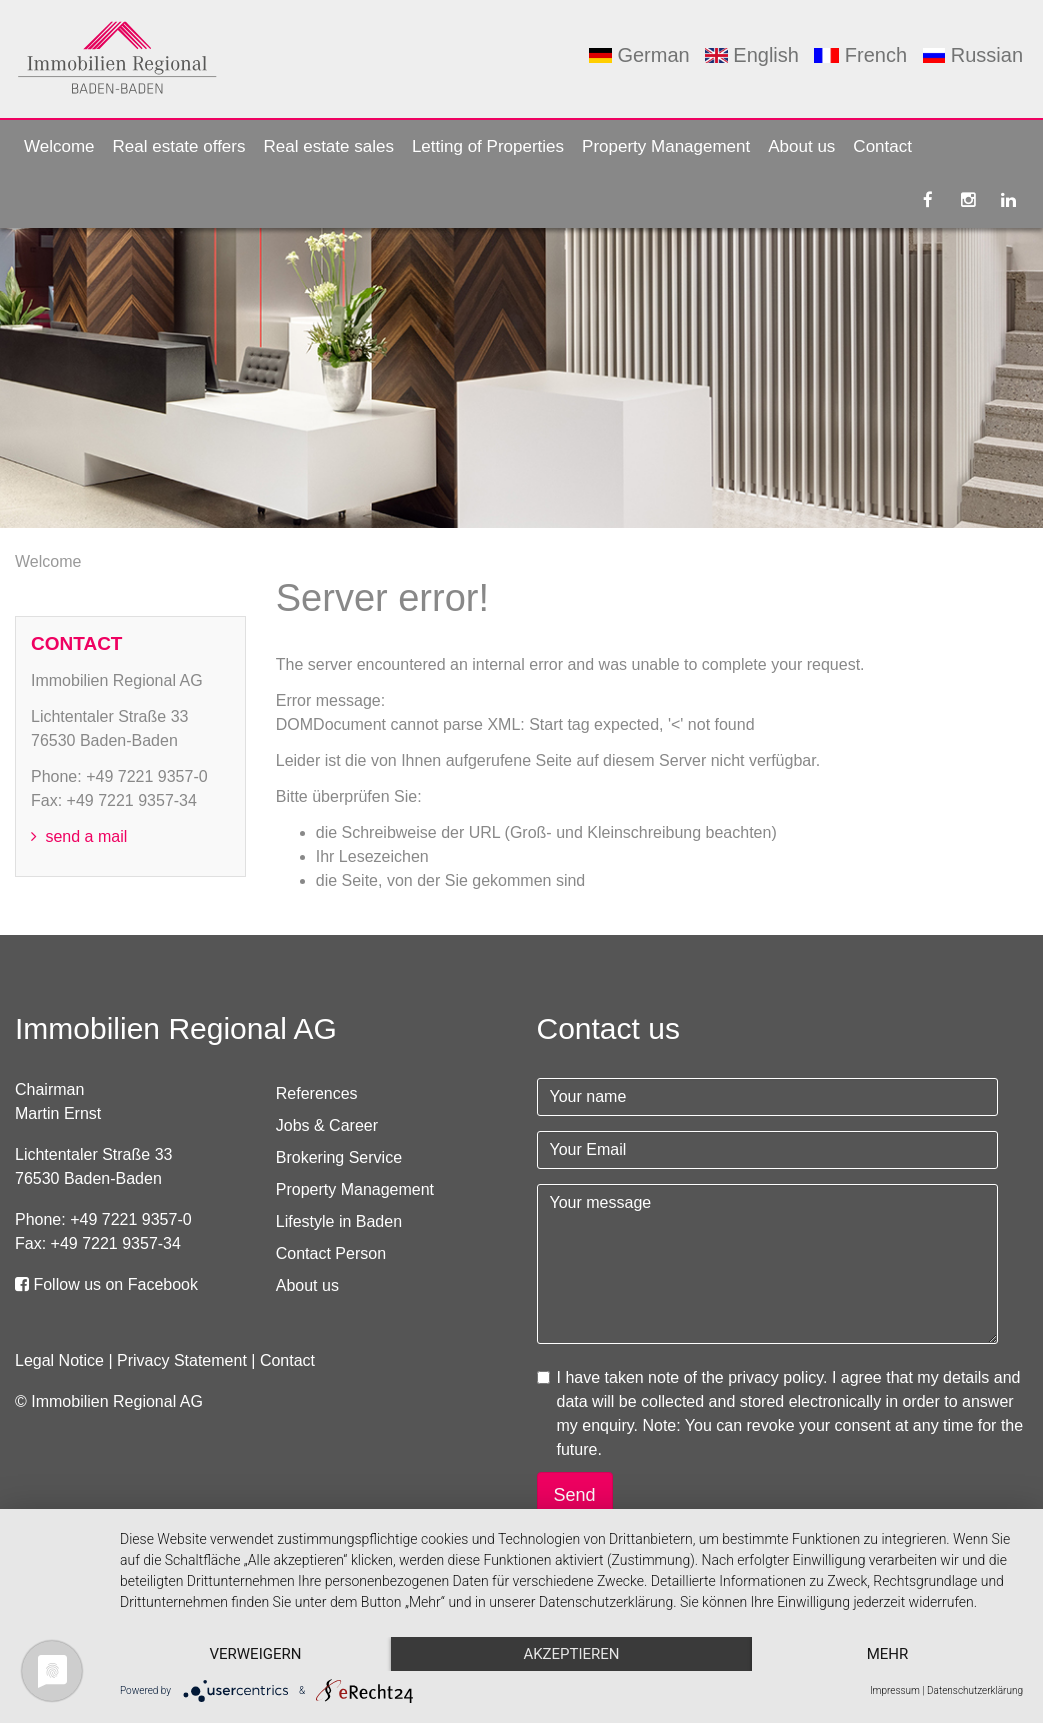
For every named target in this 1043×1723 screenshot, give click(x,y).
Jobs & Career (327, 1125)
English (752, 55)
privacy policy (775, 1377)
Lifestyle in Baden (339, 1221)
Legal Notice (59, 1360)
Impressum (895, 1690)
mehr (888, 1654)
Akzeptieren (571, 1654)
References (317, 1093)
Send (575, 1495)
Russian (973, 55)
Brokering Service (339, 1157)
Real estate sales (328, 146)
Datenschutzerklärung (975, 1690)
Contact (882, 146)
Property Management (666, 146)
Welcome (59, 146)
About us (801, 146)
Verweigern (255, 1654)
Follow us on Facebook (106, 1284)
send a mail (79, 836)
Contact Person (331, 1253)
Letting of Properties (488, 146)
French (860, 55)
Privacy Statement (182, 1360)
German (639, 55)
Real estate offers (179, 146)
